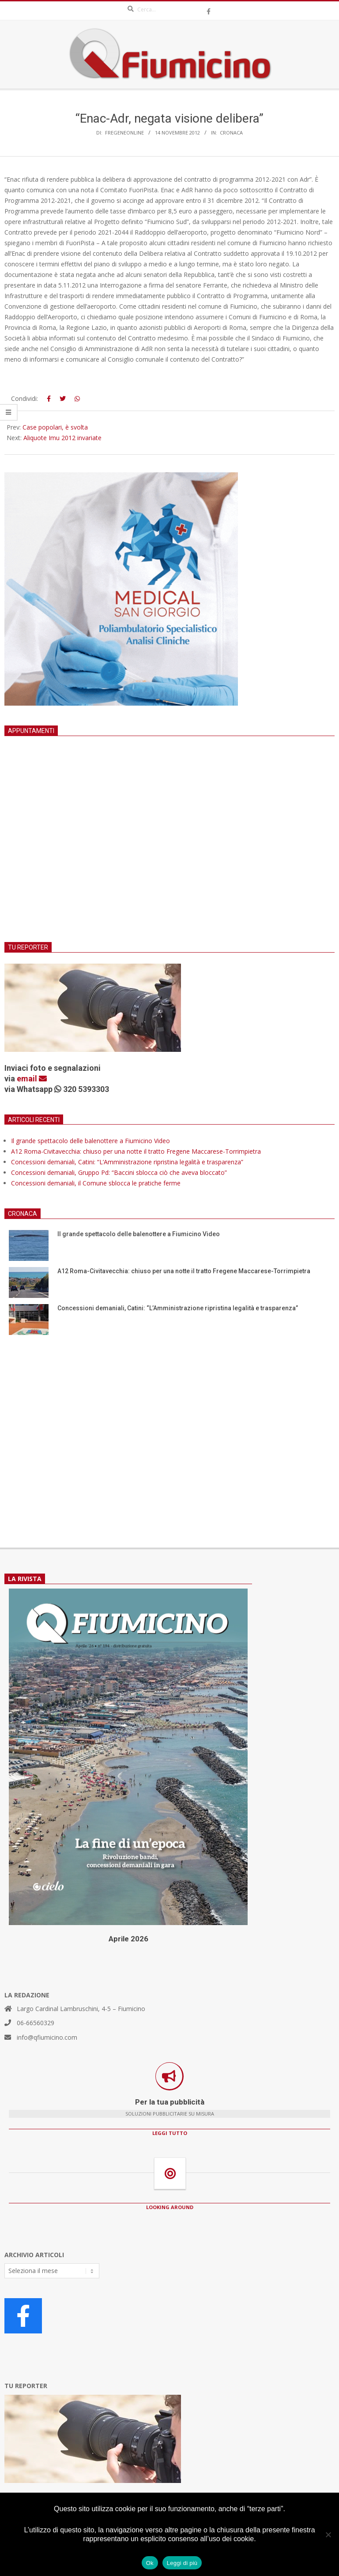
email (32, 1078)
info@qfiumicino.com (47, 2037)
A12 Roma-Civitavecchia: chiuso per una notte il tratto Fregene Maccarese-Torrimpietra (136, 1151)
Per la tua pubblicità (169, 2101)
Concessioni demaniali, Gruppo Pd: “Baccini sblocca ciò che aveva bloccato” (119, 1172)
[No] (328, 2534)
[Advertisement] (169, 850)
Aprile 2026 (128, 1938)
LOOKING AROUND (169, 2207)
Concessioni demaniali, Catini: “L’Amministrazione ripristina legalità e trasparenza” (127, 1162)
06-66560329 (35, 2023)
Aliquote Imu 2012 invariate (62, 438)
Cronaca (231, 132)
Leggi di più (182, 2563)
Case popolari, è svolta (55, 427)
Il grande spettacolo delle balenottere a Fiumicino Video (90, 1141)
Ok (150, 2563)
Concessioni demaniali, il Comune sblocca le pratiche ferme (96, 1183)
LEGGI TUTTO (169, 2133)
